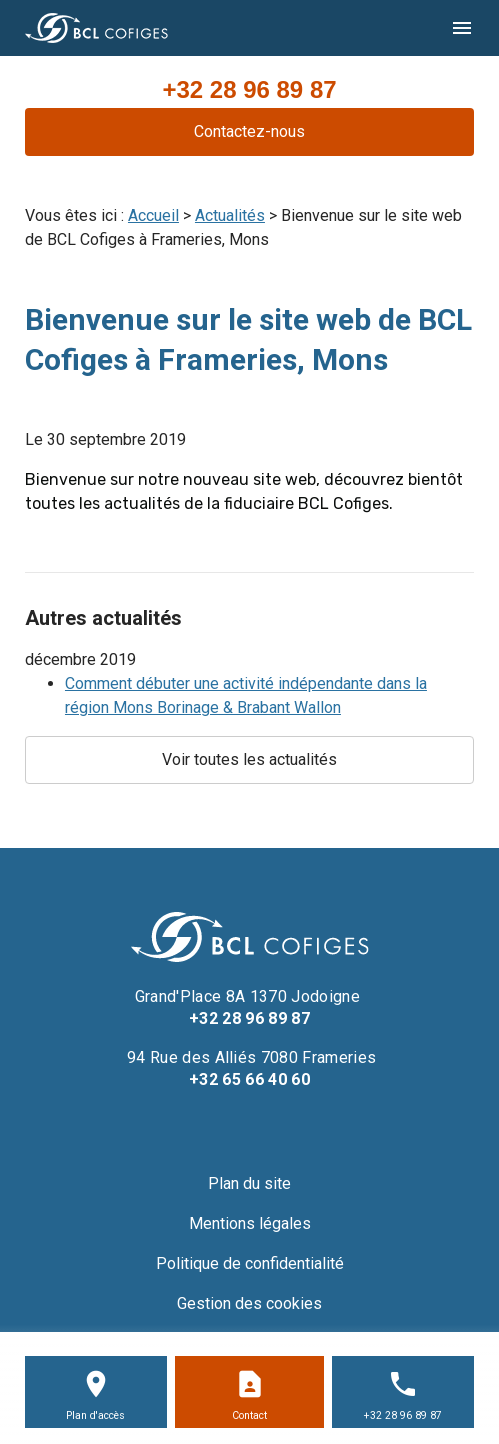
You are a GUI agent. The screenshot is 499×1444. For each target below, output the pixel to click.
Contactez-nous (249, 131)
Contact (249, 1415)
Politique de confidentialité (250, 1263)
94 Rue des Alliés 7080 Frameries (250, 1057)
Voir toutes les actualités (249, 759)
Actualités (230, 215)
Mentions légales (250, 1223)
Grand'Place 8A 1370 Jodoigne (250, 996)
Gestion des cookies (249, 1303)
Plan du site (249, 1183)
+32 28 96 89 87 (249, 89)
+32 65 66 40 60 (249, 1079)
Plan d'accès (95, 1415)
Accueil (153, 215)
